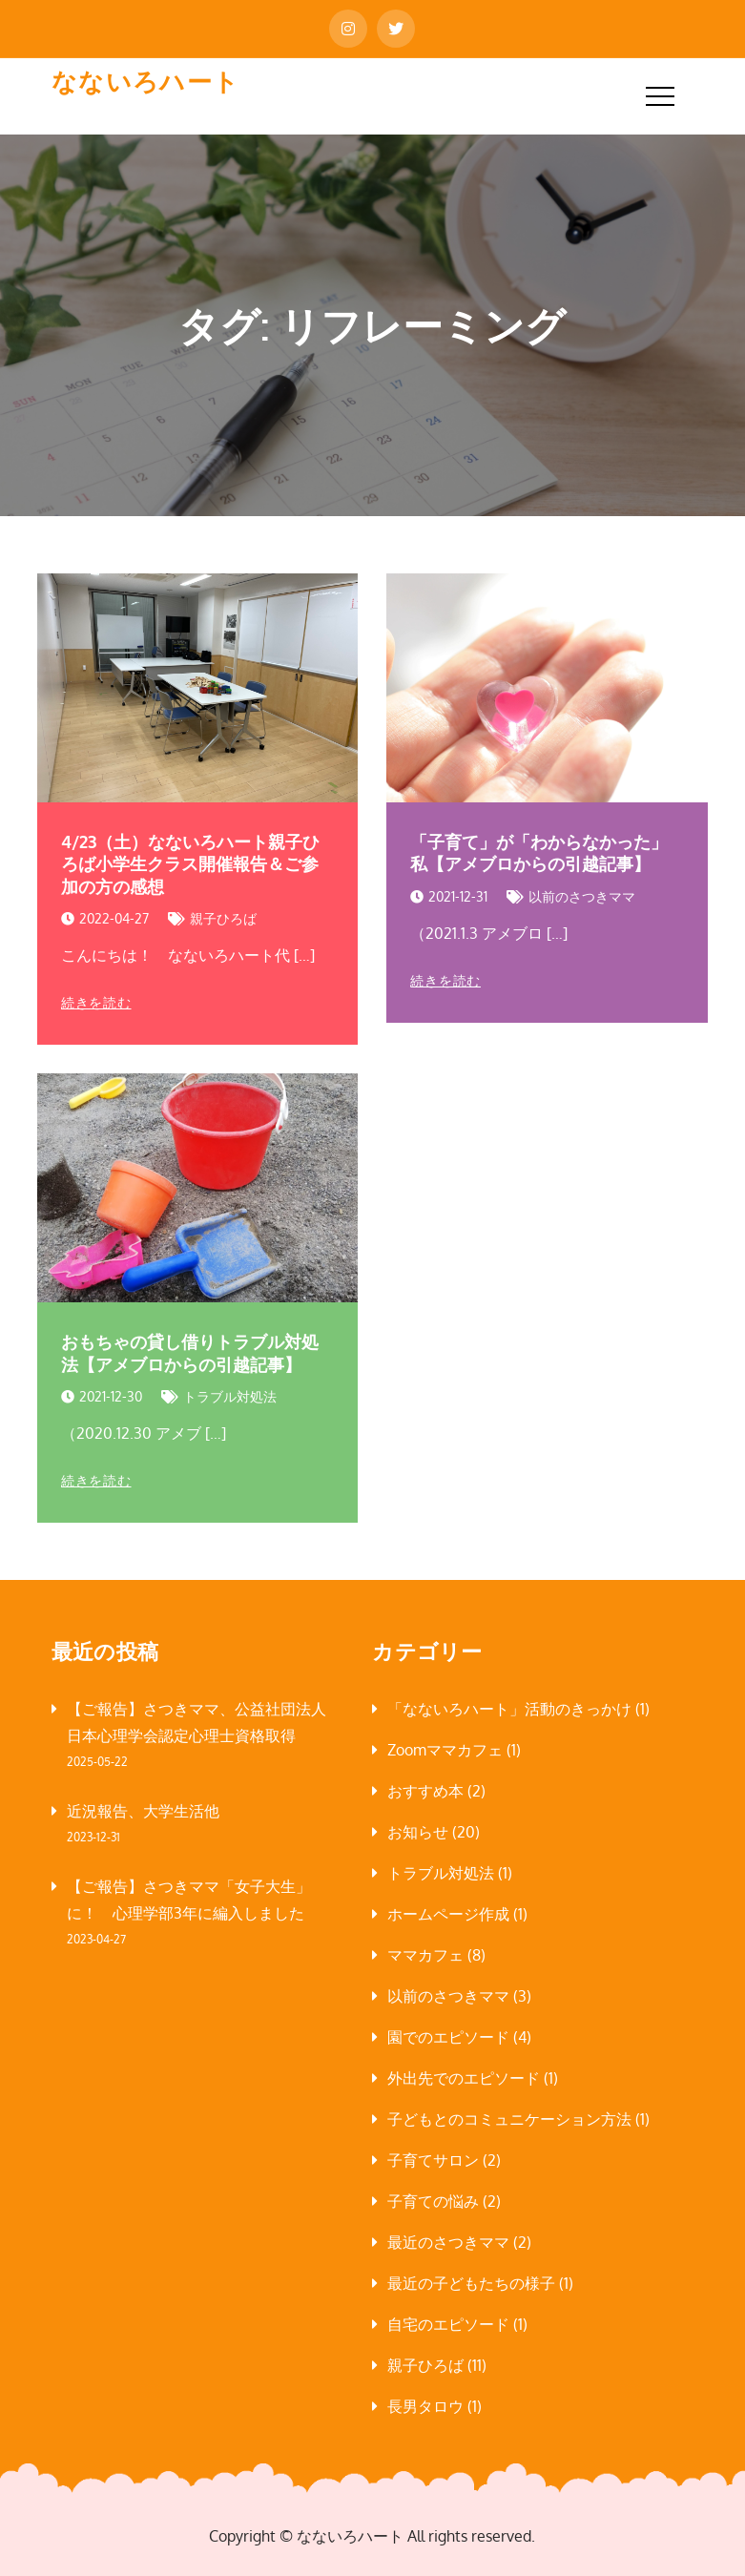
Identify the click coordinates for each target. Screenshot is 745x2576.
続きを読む (96, 1002)
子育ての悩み (433, 2201)
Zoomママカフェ (445, 1749)
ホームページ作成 (448, 1913)
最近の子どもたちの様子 (471, 2283)
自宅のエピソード (448, 2324)
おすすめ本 (425, 1790)
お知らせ (417, 1831)
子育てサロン (433, 2160)
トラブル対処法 (230, 1396)
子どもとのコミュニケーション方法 (509, 2119)
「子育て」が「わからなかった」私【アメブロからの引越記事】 (539, 852)
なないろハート (145, 80)
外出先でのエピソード (463, 2078)
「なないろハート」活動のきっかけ (509, 1708)
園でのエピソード (448, 2036)
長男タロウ (425, 2406)
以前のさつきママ (581, 896)
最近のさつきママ (448, 2242)
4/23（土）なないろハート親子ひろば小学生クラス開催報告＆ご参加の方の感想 (190, 864)
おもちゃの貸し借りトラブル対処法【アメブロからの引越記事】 (190, 1352)
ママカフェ (425, 1954)
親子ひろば (223, 918)
